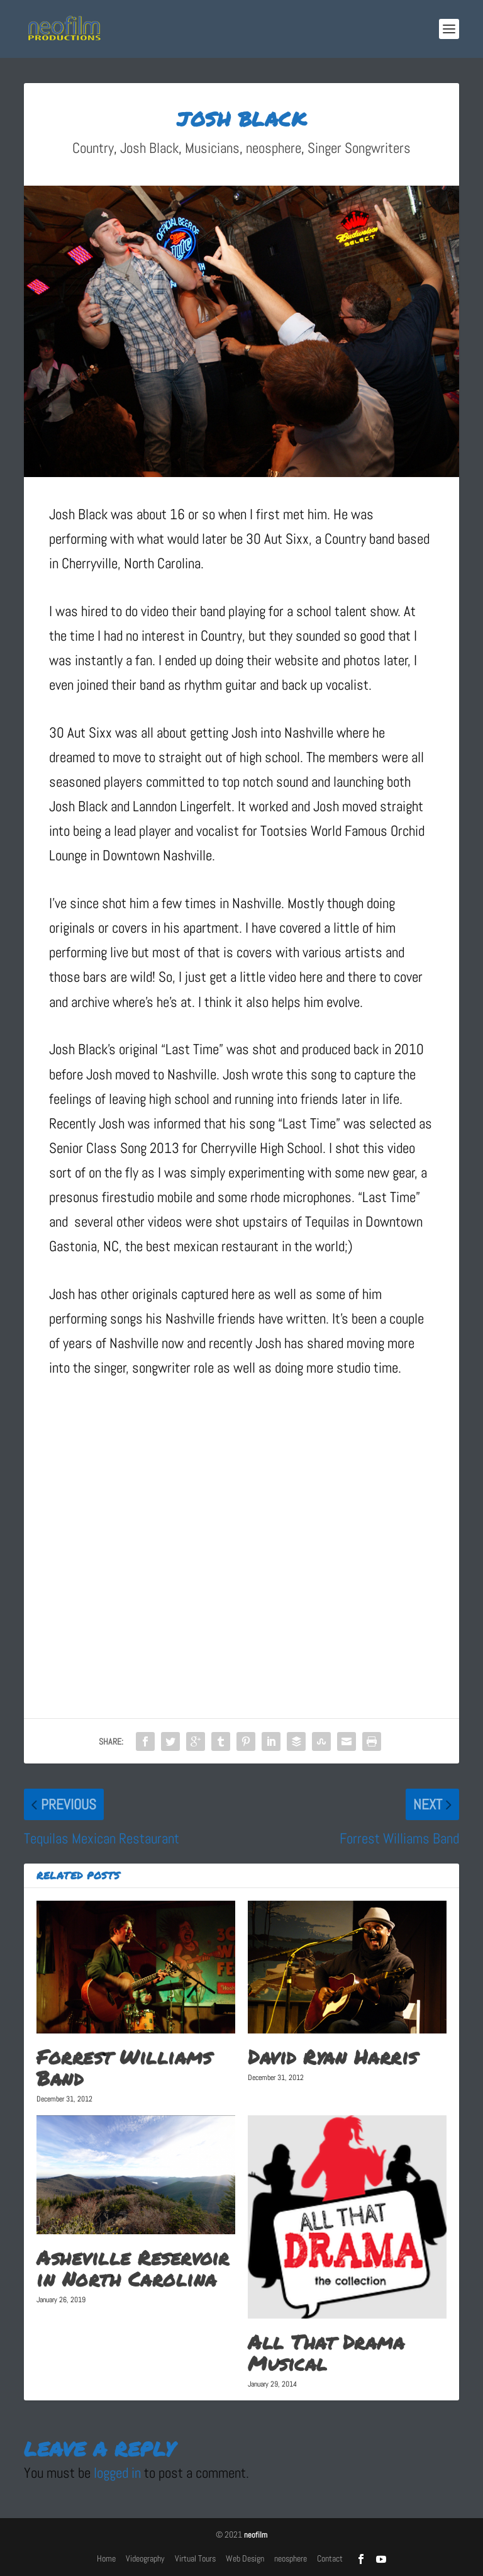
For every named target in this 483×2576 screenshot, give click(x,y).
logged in (117, 2472)
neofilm (255, 2534)
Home (106, 2558)
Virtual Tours (195, 2558)
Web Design (245, 2558)
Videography (145, 2558)
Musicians (212, 147)
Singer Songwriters (359, 147)
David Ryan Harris (333, 2057)
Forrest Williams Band (123, 2067)
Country (93, 147)
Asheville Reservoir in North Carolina (133, 2268)
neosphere (273, 147)
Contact (330, 2558)
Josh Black (149, 147)
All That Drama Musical (326, 2352)
